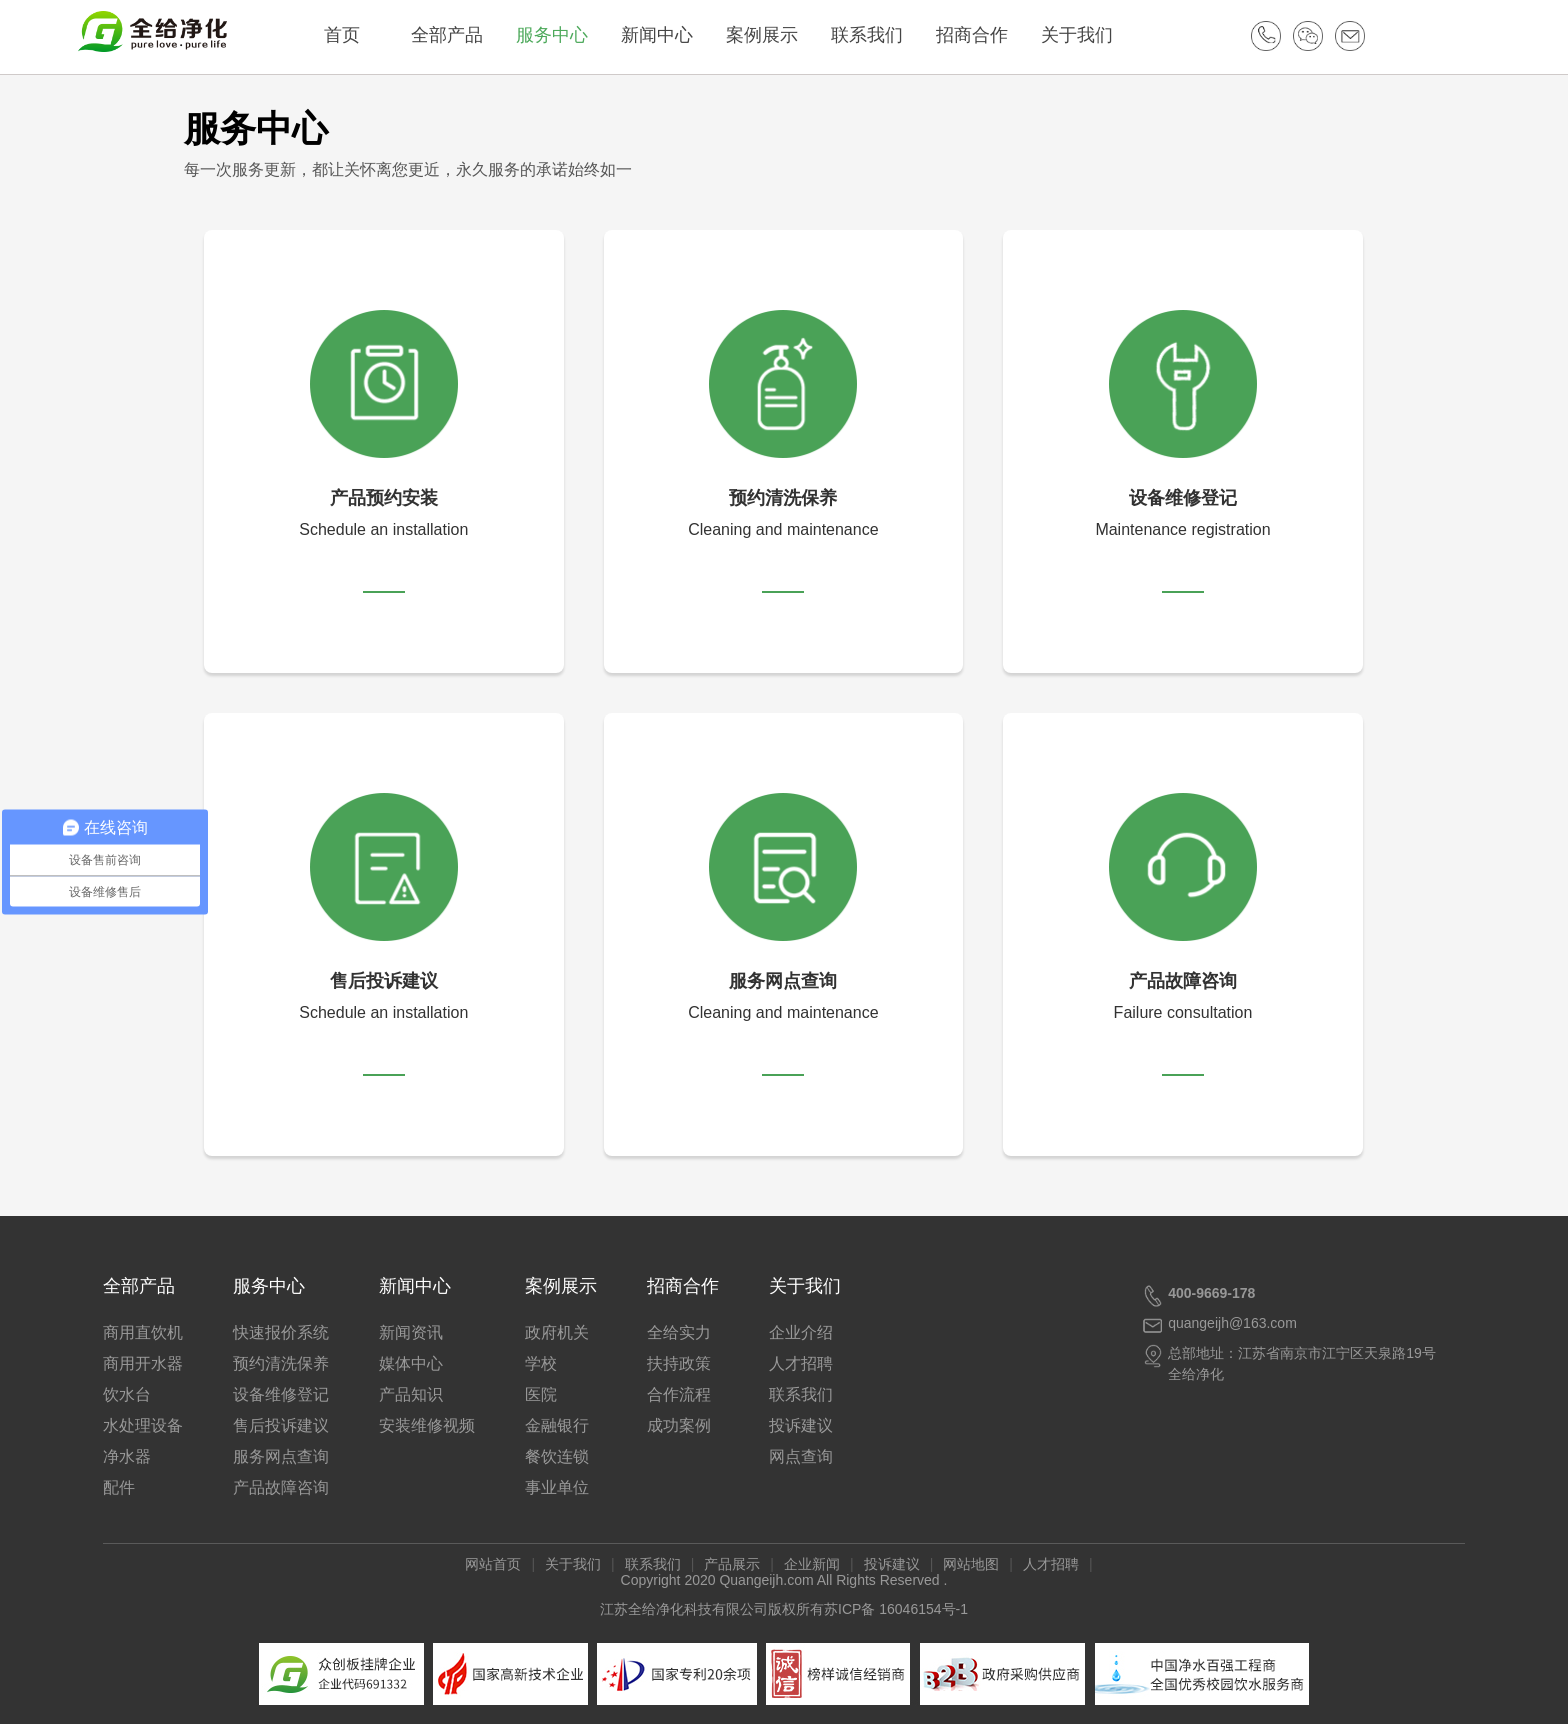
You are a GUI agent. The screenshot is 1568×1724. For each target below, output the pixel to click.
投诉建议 (801, 1425)
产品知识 (411, 1394)
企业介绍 (801, 1332)
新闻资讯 (411, 1332)
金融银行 (557, 1425)
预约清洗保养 (281, 1363)
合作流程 (679, 1394)
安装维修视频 (427, 1425)
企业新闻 (812, 1564)
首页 (354, 35)
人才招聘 (801, 1363)
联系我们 (879, 35)
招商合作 (984, 35)
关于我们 (1089, 35)
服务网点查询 (281, 1456)
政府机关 (557, 1332)
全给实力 (679, 1332)
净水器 (127, 1456)
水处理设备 (143, 1425)
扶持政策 (679, 1363)
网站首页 (493, 1564)
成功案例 (679, 1425)
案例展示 (774, 35)
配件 (119, 1487)
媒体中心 (411, 1363)
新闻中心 (669, 35)
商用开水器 (143, 1363)
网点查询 (801, 1456)
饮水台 (127, 1394)
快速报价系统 (281, 1332)
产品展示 (732, 1564)
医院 (541, 1394)
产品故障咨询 (281, 1487)
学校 (541, 1363)
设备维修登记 (281, 1394)
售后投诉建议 (281, 1425)
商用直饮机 (143, 1332)
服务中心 (564, 35)
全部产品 (459, 35)
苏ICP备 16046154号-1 (896, 1609)
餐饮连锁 (557, 1456)
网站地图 (971, 1564)
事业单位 (557, 1487)
